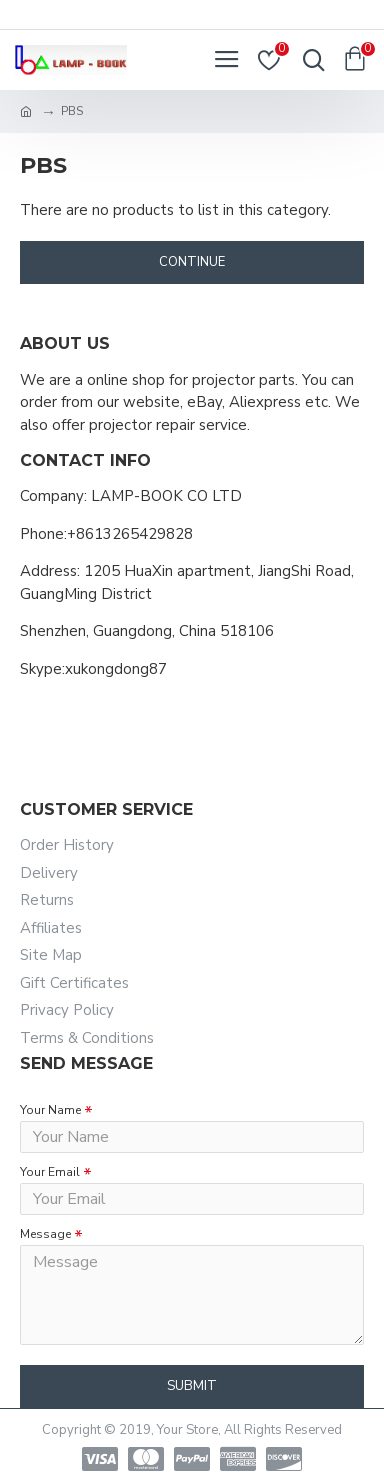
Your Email (50, 1172)
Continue (192, 262)
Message (45, 1234)
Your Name (50, 1110)
